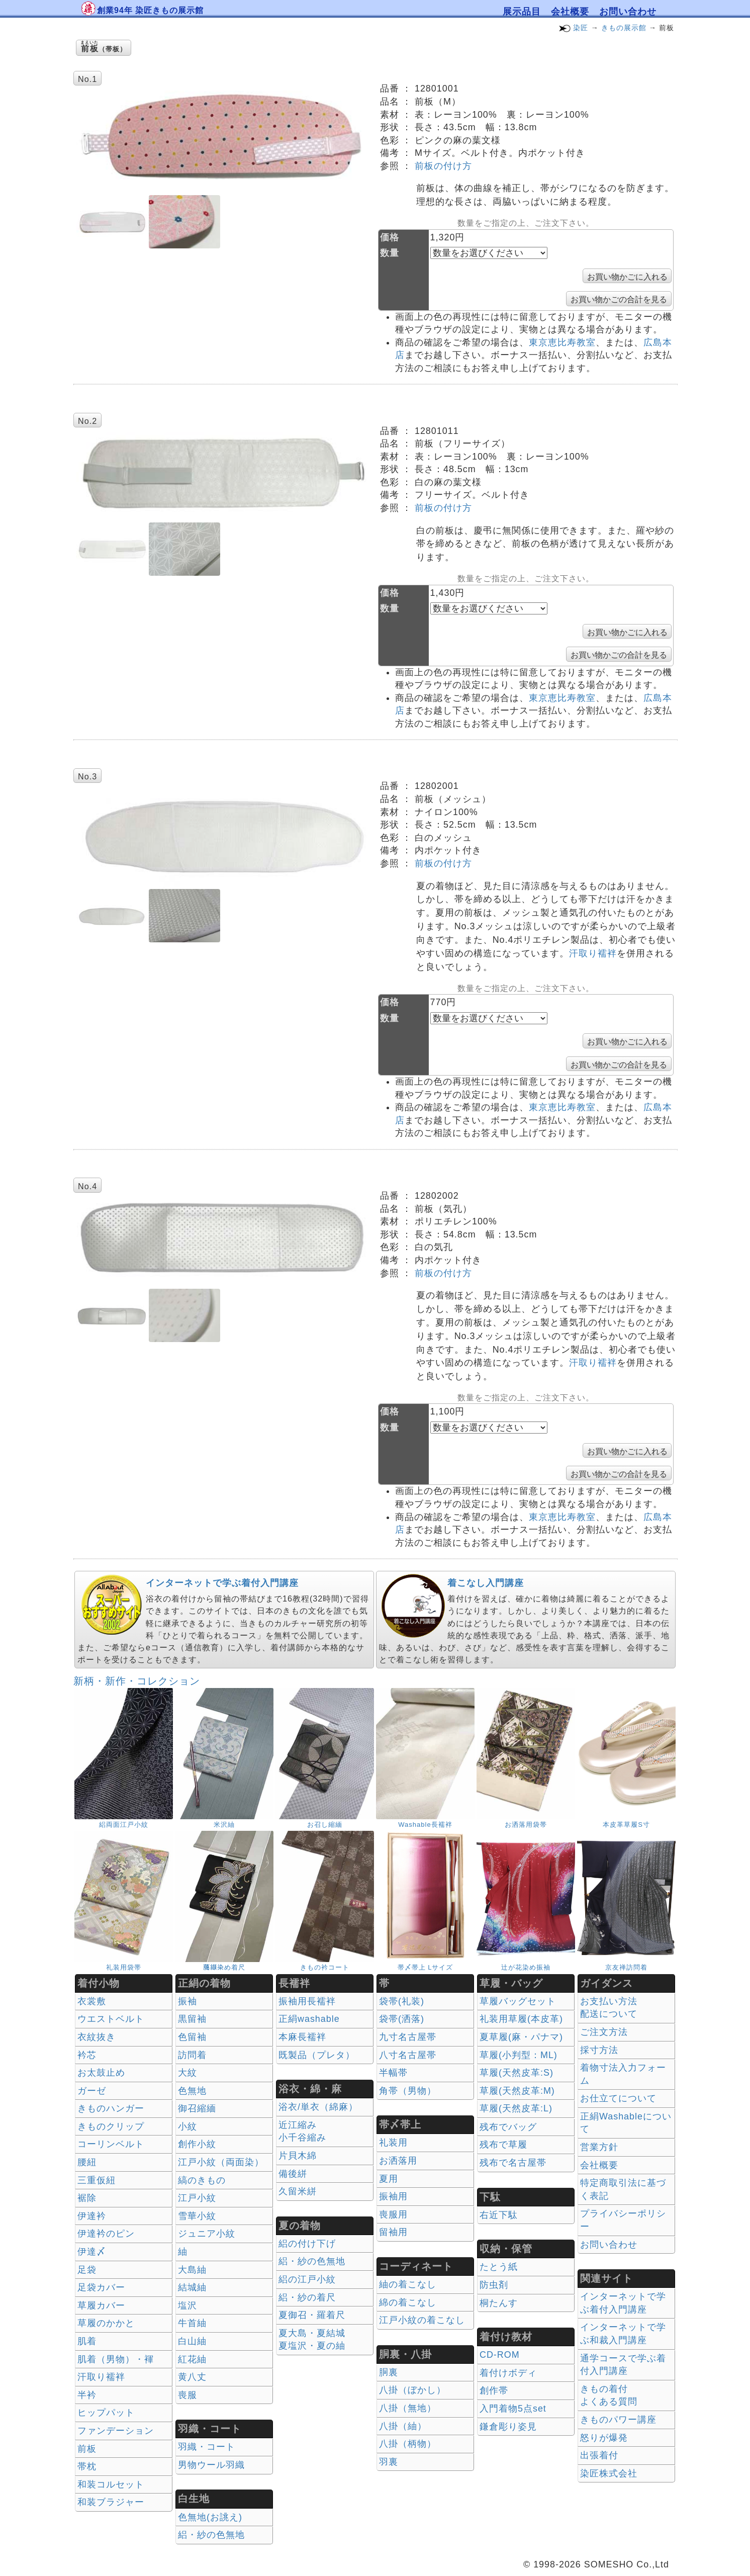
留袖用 (393, 2232)
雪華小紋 (197, 2216)
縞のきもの (202, 2180)
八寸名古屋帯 (407, 2055)
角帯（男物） (407, 2091)
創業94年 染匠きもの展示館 (150, 10)
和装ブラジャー (110, 2502)
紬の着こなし (407, 2284)
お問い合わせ (628, 12)
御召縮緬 (197, 2108)
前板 (87, 2449)
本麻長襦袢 (302, 2037)
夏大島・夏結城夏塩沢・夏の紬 (311, 2339)
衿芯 (87, 2055)
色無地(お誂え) (210, 2517)
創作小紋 (197, 2144)
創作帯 (494, 2390)
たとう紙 (499, 2267)
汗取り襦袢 (593, 953)
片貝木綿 (297, 2156)
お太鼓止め (101, 2073)
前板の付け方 (443, 166)
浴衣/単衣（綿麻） (318, 2107)
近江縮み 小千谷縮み (302, 2131)
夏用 (388, 2179)
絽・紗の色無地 (211, 2535)
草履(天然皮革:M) (517, 2091)
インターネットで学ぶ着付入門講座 (222, 1583)
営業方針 (599, 2147)
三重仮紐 (96, 2180)
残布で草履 (503, 2145)
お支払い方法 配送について (608, 2007)
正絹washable (309, 2019)
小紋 (187, 2126)
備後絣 (292, 2174)
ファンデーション (115, 2431)
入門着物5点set (513, 2409)
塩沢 (187, 2305)
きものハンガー (110, 2108)
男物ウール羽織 (211, 2465)
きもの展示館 (623, 28)
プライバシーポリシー (623, 2220)
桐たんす (499, 2303)
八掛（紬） (403, 2426)
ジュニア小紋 (206, 2234)
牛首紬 (192, 2323)
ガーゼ (91, 2091)
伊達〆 (91, 2252)
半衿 (87, 2395)
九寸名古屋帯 (407, 2037)
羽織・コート (206, 2447)
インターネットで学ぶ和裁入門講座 (623, 2333)
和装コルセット (110, 2484)
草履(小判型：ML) (518, 2055)
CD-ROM (500, 2355)
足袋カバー (101, 2287)
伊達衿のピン (106, 2234)
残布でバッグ (508, 2127)
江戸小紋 (197, 2198)
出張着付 (599, 2455)
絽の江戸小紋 (307, 2279)
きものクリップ (110, 2126)
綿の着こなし (407, 2302)
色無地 (192, 2091)
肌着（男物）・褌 (115, 2359)
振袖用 (393, 2196)
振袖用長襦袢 (307, 2001)
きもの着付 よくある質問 (608, 2395)
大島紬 (192, 2270)
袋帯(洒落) (401, 2019)
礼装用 (393, 2143)
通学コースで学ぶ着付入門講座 (623, 2364)
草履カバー (101, 2305)
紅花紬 (192, 2359)
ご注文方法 (604, 2032)
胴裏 (388, 2372)
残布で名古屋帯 (513, 2163)
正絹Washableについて (626, 2123)
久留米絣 (297, 2191)
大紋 (187, 2073)
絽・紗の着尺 (307, 2297)
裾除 (87, 2198)
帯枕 (87, 2466)
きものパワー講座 (618, 2420)
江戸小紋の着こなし (422, 2320)
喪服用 (393, 2214)
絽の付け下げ (307, 2244)
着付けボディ (508, 2373)
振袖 (187, 2001)
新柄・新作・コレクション (136, 1680)
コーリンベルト (110, 2144)
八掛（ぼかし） (412, 2390)
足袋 (87, 2270)
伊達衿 (91, 2216)
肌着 (87, 2341)
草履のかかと (106, 2323)
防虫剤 (494, 2285)
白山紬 (192, 2341)
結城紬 (192, 2287)
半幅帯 (393, 2073)
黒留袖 (192, 2019)
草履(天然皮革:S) (516, 2073)
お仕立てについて (618, 2098)
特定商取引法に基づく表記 (623, 2189)
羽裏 (388, 2462)
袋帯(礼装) (401, 2001)
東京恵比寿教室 (562, 342)
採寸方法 (599, 2050)
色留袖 (192, 2037)
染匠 (580, 28)
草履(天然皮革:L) (516, 2108)
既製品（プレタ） (316, 2055)
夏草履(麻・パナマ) (521, 2037)
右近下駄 (499, 2215)
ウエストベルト (110, 2019)
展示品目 (522, 12)
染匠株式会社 (608, 2473)
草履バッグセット (518, 2001)
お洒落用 (398, 2161)
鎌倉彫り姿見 (508, 2427)
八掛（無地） (407, 2408)
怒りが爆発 (604, 2438)
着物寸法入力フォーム (623, 2074)
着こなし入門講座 (485, 1583)
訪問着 (192, 2055)
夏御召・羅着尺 (311, 2315)
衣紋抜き (96, 2037)
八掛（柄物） (407, 2444)
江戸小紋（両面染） (221, 2162)
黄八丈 (192, 2377)
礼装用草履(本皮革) (521, 2019)
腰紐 (87, 2162)
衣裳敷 (91, 2001)
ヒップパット (106, 2413)
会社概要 (570, 12)
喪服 (187, 2395)
